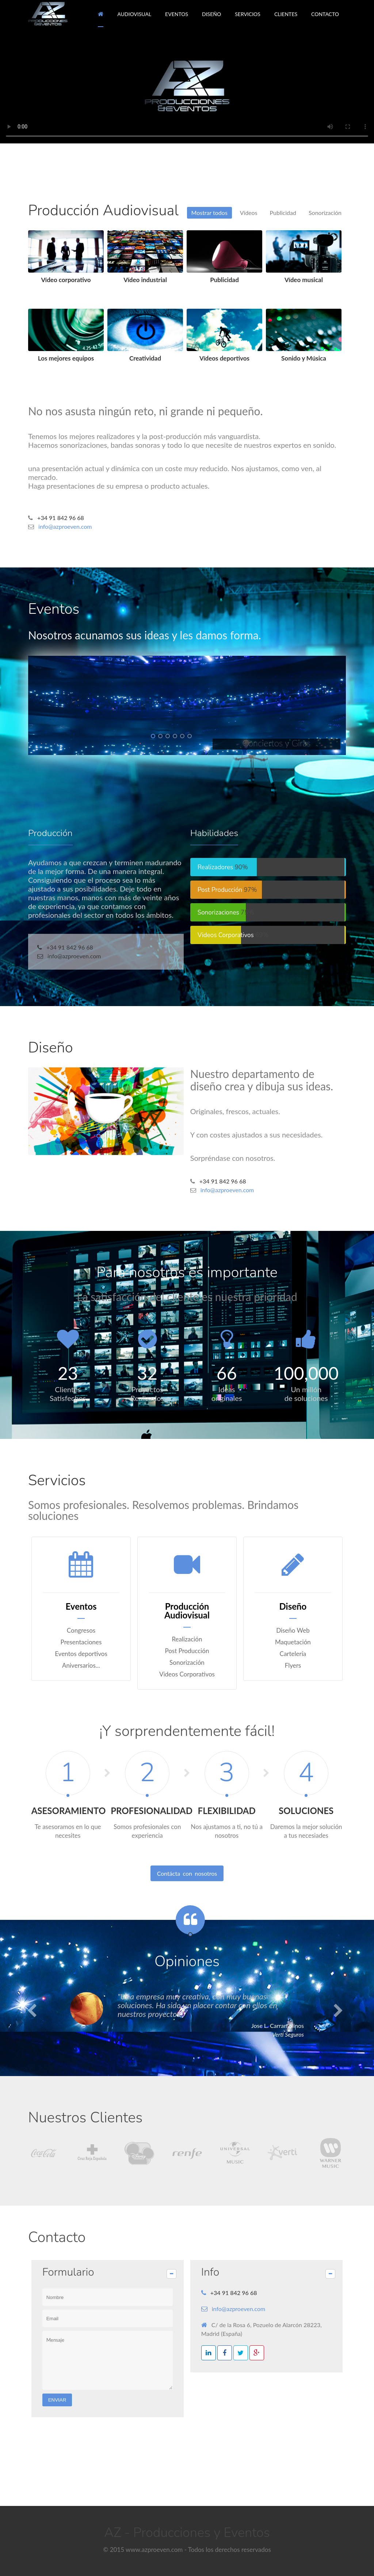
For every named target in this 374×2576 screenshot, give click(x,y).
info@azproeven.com (65, 526)
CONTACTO (325, 14)
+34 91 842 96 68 (60, 517)
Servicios (57, 1480)
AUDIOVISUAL (134, 14)
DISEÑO (211, 14)
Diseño (50, 1048)
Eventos (53, 609)
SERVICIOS (247, 14)
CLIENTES (285, 14)
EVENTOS (176, 14)
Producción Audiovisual (103, 210)
